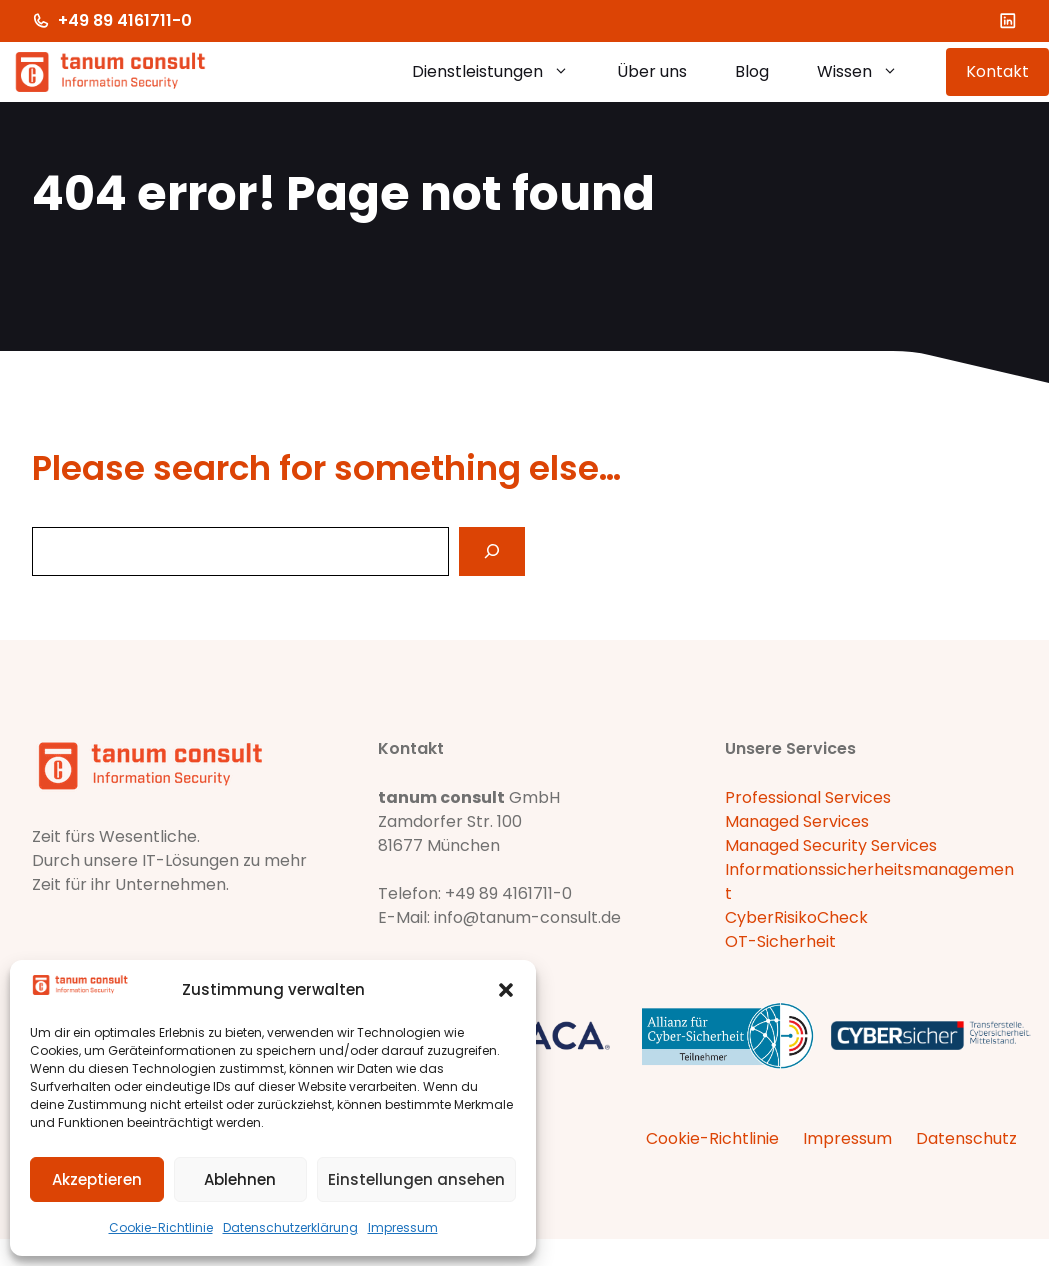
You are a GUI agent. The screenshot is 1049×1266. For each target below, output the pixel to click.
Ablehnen (240, 1179)
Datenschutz (966, 1138)
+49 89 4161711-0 (125, 20)
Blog (752, 71)
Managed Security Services (831, 845)
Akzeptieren (97, 1179)
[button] (506, 990)
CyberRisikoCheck (796, 917)
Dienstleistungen (502, 72)
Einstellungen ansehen (416, 1179)
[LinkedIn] (1008, 21)
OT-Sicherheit (780, 941)
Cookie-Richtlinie (161, 1227)
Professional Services (808, 797)
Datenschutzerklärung (290, 1227)
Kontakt (997, 71)
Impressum (403, 1227)
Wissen (869, 72)
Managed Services (797, 821)
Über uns (652, 71)
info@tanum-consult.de (527, 917)
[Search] (492, 551)
